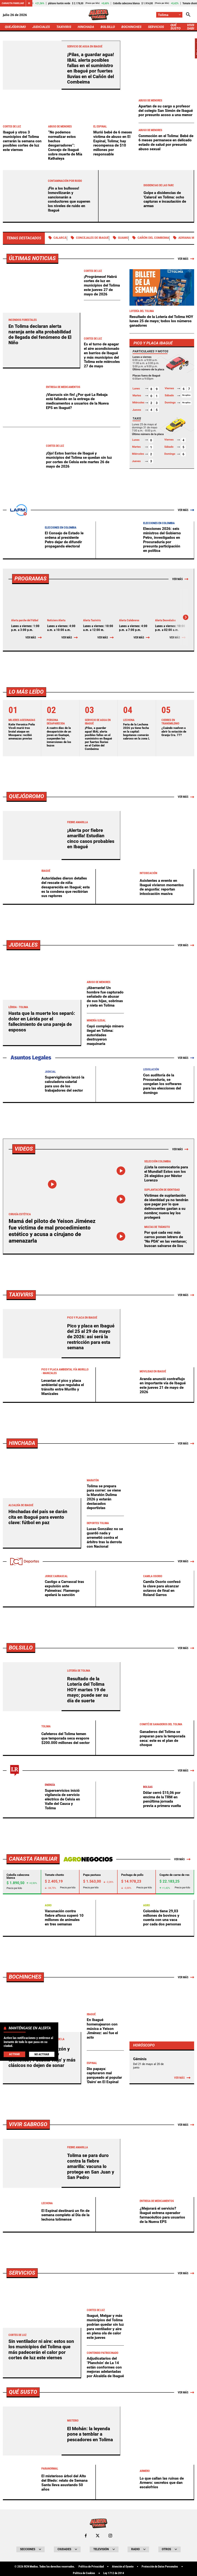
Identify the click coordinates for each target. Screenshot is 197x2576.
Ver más (186, 259)
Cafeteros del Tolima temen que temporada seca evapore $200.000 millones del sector (65, 1738)
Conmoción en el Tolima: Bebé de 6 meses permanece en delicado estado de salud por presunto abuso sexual (166, 142)
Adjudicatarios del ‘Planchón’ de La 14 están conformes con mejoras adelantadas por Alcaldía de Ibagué (105, 2367)
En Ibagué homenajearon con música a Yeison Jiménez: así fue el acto (102, 2029)
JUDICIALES (41, 27)
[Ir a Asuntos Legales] (31, 1058)
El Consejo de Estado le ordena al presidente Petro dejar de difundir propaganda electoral (64, 539)
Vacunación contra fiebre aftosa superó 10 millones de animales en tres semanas (64, 1917)
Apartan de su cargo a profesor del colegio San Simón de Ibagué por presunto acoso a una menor (166, 110)
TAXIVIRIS (63, 27)
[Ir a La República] (15, 1770)
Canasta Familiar (13, 3)
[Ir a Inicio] (98, 14)
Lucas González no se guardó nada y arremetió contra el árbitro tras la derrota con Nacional (105, 1538)
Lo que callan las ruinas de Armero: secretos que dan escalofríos (162, 2482)
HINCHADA (86, 27)
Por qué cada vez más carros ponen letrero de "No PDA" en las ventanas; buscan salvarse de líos (165, 1239)
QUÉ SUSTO (175, 26)
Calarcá (60, 237)
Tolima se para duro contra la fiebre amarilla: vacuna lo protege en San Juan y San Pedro (90, 2166)
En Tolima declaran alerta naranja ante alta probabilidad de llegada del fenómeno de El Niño (39, 334)
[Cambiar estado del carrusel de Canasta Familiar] (29, 3)
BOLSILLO (108, 27)
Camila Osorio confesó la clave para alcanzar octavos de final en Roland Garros (162, 1588)
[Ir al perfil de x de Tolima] (97, 2535)
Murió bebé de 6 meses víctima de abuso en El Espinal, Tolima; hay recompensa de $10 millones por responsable (112, 143)
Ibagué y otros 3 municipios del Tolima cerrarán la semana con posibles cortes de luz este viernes (22, 141)
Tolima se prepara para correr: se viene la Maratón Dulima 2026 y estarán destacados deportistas (104, 1497)
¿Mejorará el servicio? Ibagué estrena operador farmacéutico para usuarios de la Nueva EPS (162, 2215)
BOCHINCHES (131, 27)
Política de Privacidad (91, 2566)
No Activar (41, 2054)
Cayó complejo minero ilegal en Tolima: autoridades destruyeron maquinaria (105, 1035)
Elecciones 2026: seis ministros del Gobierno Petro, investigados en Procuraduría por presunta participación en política (162, 539)
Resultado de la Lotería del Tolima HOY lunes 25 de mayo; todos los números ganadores (161, 321)
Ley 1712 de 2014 (113, 2573)
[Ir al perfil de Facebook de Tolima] (86, 2535)
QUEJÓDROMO (15, 27)
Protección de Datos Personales (160, 2566)
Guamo (123, 237)
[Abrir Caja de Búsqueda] (188, 15)
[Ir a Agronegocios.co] (88, 1859)
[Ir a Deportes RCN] (25, 1561)
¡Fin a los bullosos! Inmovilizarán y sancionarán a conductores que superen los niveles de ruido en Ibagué (69, 199)
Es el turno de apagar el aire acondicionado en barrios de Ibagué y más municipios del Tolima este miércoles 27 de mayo (102, 355)
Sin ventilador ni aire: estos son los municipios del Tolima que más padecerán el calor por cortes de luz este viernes (41, 2349)
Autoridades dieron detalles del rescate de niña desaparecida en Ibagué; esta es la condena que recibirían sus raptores (65, 887)
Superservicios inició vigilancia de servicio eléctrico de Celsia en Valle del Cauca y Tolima (62, 1799)
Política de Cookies (84, 2573)
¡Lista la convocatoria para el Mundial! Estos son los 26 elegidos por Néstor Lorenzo (166, 1173)
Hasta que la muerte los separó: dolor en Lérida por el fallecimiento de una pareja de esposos (41, 1021)
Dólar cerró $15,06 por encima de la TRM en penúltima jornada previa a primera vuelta (162, 1799)
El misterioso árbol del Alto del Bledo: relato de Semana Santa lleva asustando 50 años (64, 2482)
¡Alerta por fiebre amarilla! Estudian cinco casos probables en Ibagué (90, 838)
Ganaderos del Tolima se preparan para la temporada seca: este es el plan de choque (162, 1738)
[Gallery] (98, 614)
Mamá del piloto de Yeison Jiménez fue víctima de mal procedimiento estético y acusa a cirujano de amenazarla (52, 1231)
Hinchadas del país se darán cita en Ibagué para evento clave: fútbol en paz (37, 1517)
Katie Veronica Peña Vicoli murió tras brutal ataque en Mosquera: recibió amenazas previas (21, 731)
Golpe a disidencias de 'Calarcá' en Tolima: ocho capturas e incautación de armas (165, 199)
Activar (14, 2054)
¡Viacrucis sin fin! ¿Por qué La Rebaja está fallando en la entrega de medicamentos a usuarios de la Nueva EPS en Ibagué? (77, 401)
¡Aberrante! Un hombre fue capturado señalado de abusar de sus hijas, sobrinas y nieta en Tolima (105, 997)
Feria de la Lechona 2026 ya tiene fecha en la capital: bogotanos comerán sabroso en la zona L (136, 731)
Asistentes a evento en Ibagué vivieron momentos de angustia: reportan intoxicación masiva (162, 887)
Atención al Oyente (123, 2566)
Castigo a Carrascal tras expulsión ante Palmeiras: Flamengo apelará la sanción (64, 1588)
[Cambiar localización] (169, 15)
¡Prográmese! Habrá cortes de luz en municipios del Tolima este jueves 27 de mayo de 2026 (102, 285)
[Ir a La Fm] (19, 510)
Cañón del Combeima (153, 237)
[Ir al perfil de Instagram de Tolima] (110, 2535)
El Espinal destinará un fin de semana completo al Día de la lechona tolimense (65, 2215)
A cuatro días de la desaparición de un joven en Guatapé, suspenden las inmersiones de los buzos (59, 736)
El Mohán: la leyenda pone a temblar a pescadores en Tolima (90, 2434)
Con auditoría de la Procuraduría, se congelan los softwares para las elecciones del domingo (162, 1084)
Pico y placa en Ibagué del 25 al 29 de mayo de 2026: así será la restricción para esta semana (90, 1337)
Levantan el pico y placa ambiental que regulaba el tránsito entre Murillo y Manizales (62, 1387)
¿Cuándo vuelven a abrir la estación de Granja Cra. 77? (173, 731)
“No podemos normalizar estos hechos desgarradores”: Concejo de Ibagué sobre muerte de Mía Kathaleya (65, 145)
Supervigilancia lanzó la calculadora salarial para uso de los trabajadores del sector (64, 1084)
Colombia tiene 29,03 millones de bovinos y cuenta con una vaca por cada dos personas (162, 1917)
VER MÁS (33, 637)
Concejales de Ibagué (92, 237)
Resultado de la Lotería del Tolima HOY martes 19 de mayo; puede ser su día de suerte (87, 1689)
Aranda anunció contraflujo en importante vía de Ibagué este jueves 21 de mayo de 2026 (163, 1385)
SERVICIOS (156, 27)
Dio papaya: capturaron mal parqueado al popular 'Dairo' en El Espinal (104, 2075)
